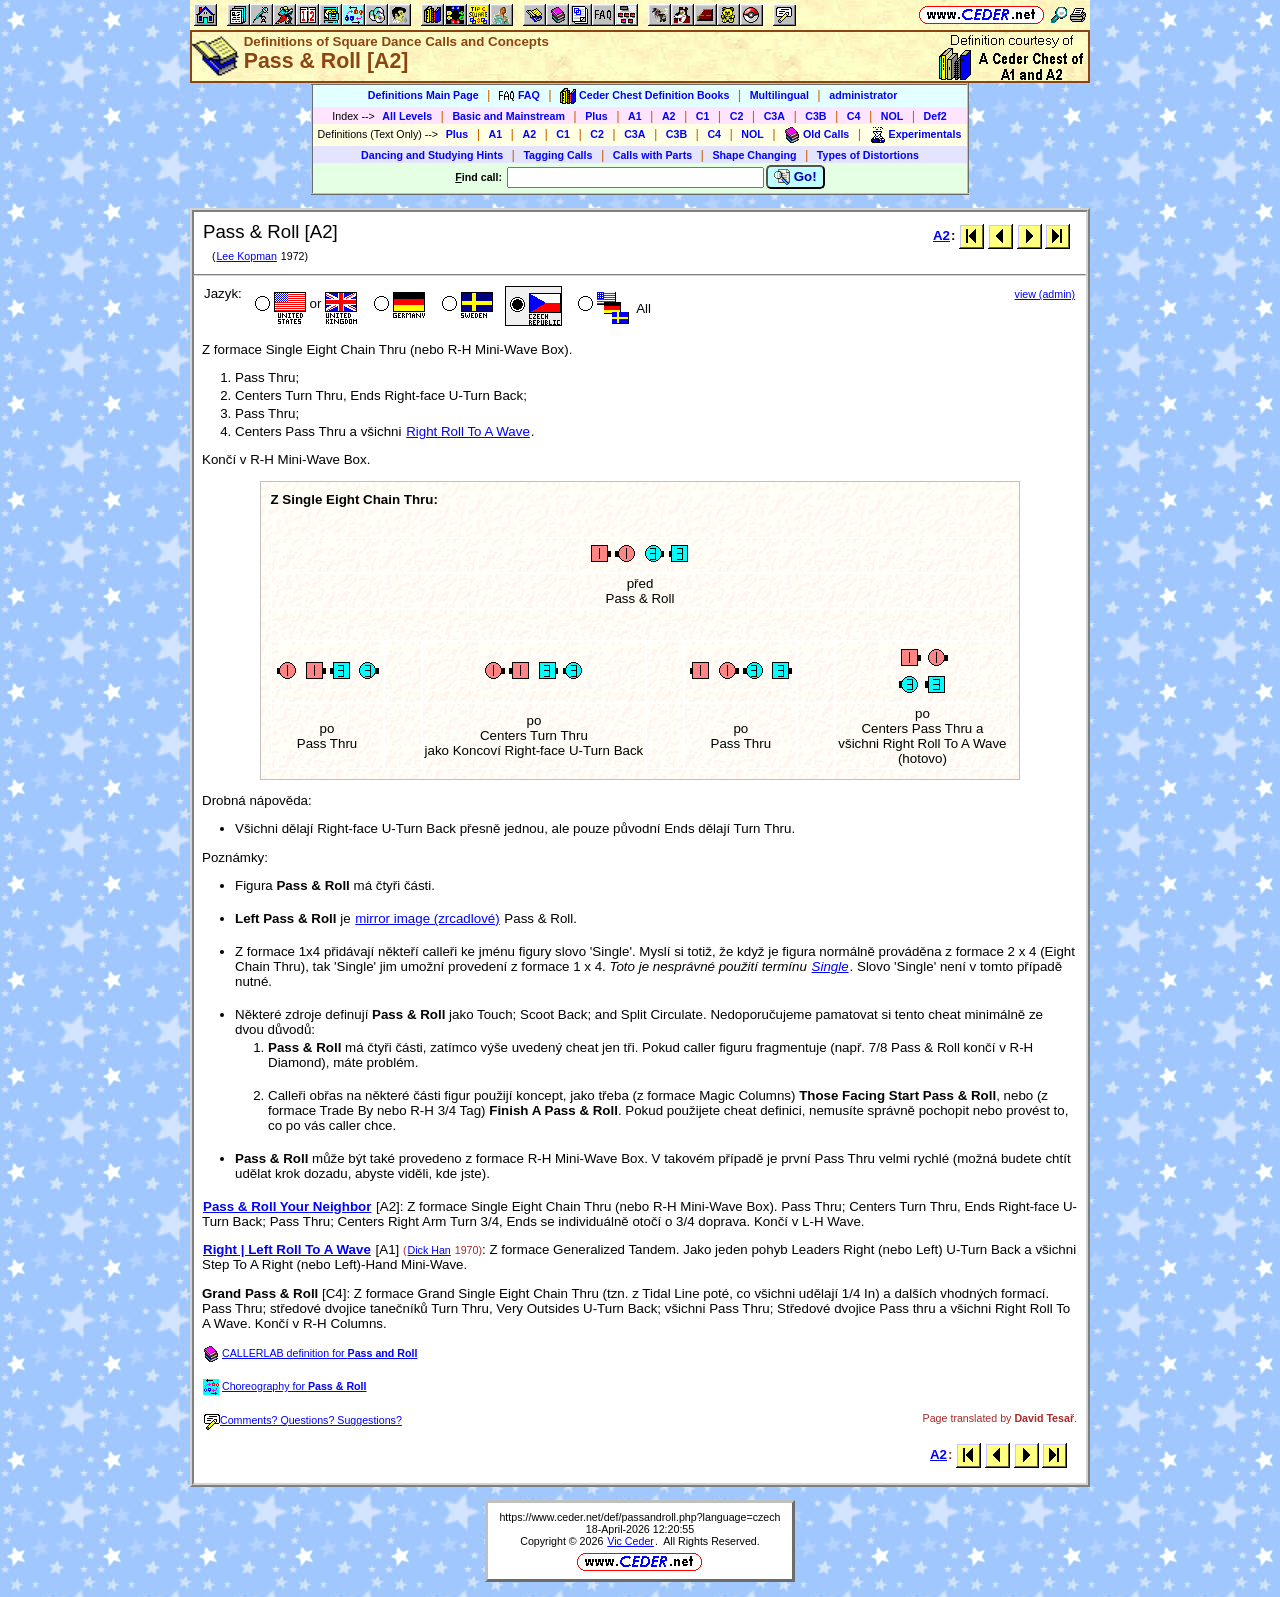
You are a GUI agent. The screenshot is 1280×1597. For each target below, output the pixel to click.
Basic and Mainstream (508, 116)
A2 (669, 116)
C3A (774, 116)
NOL (892, 116)
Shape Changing (754, 155)
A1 (635, 116)
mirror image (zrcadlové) (427, 918)
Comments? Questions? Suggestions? (303, 1420)
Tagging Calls (557, 155)
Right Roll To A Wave (468, 431)
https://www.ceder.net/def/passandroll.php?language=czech (639, 1517)
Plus (596, 116)
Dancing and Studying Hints (432, 155)
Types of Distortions (868, 155)
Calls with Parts (652, 155)
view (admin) (1045, 294)
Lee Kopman (246, 256)
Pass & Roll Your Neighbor (287, 1206)
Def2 (935, 116)
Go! (795, 177)
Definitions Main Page (423, 95)
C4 (854, 116)
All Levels (407, 116)
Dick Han (429, 1250)
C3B (815, 116)
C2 (737, 116)
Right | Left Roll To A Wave (287, 1249)
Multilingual (779, 95)
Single (830, 966)
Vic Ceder (630, 1541)
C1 (703, 116)
